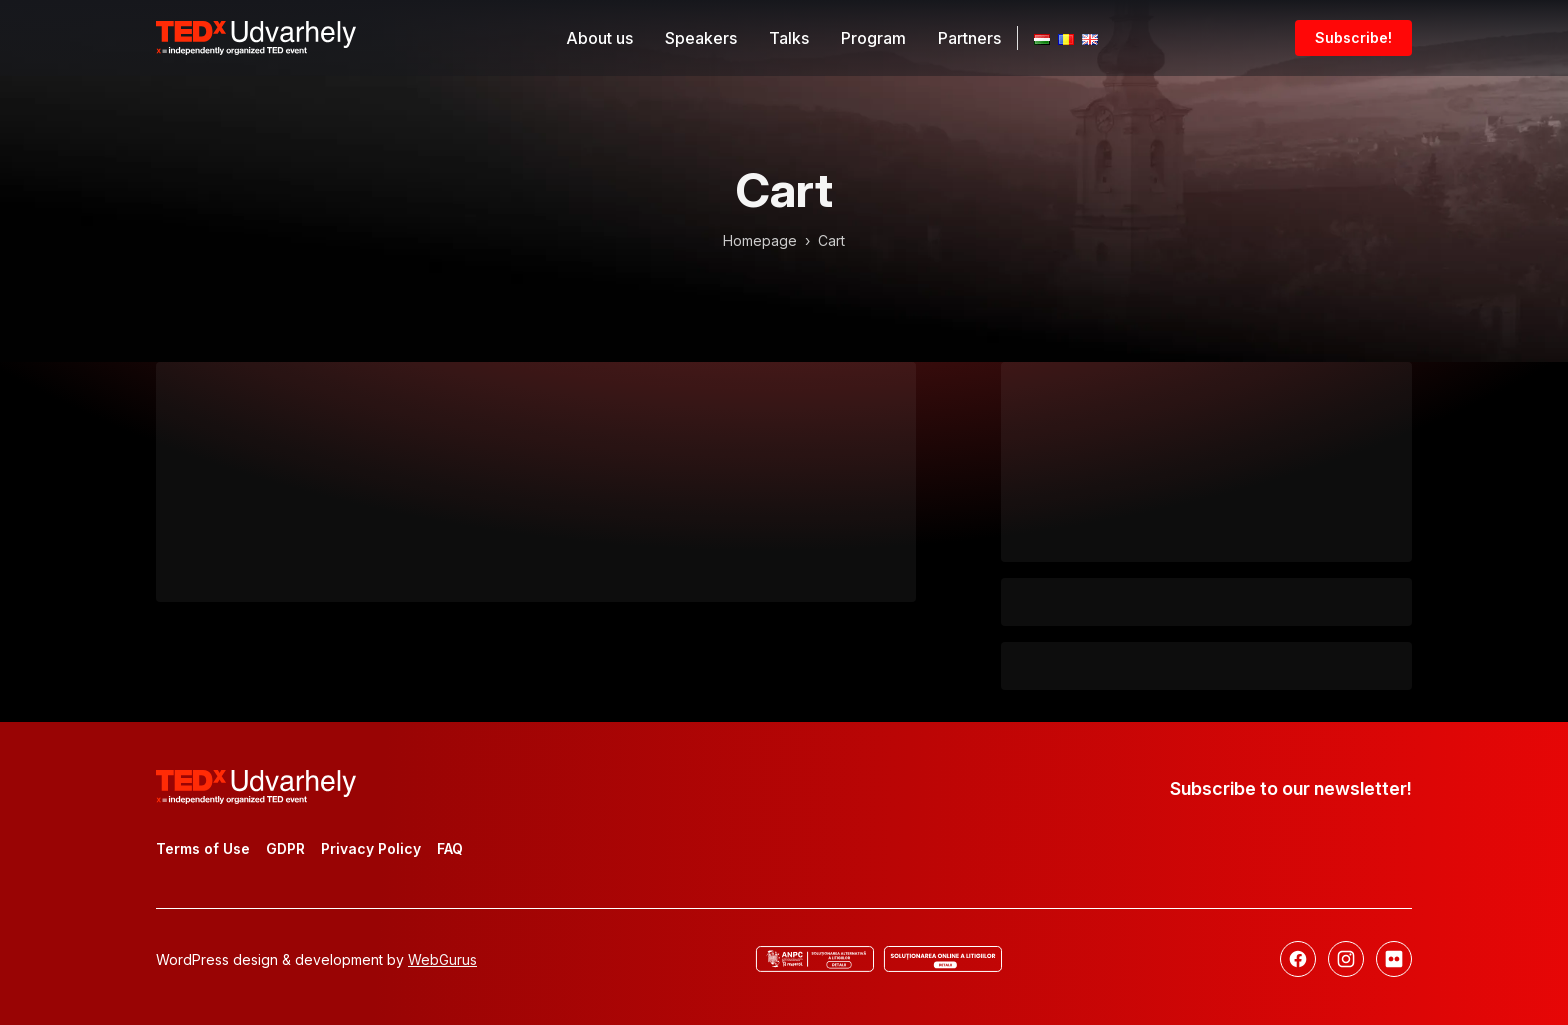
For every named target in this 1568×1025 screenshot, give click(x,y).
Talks (789, 38)
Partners (969, 38)
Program (873, 38)
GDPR (285, 848)
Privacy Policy (371, 848)
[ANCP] (815, 959)
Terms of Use (203, 848)
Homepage (760, 240)
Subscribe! (1353, 37)
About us (599, 38)
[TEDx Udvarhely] (256, 36)
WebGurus (442, 959)
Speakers (701, 38)
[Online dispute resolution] (943, 959)
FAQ (450, 848)
